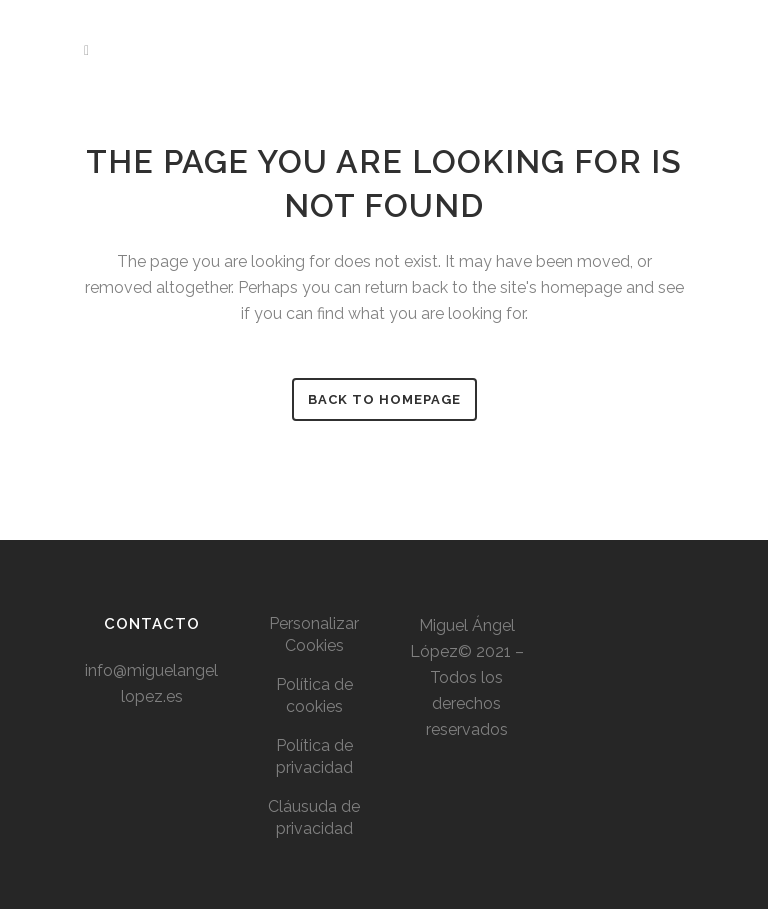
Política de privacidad (314, 756)
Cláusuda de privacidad (314, 817)
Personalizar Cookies (314, 634)
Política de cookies (314, 695)
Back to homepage (384, 399)
